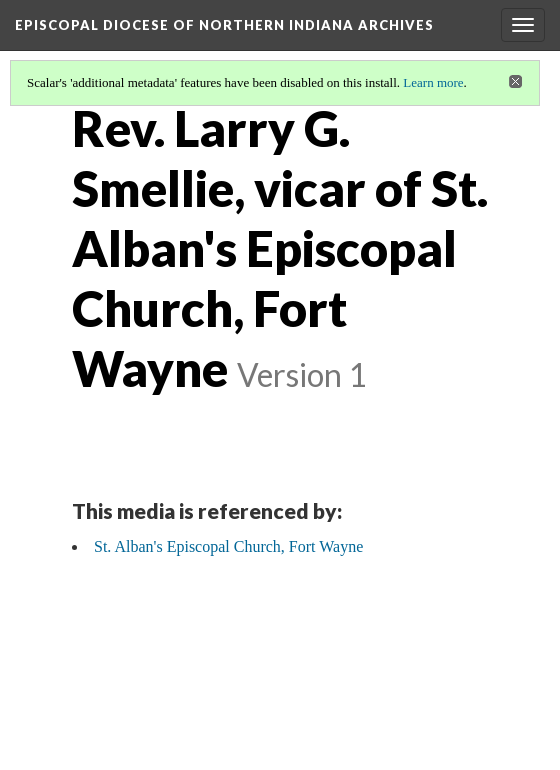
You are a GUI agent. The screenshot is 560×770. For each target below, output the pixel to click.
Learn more (433, 82)
